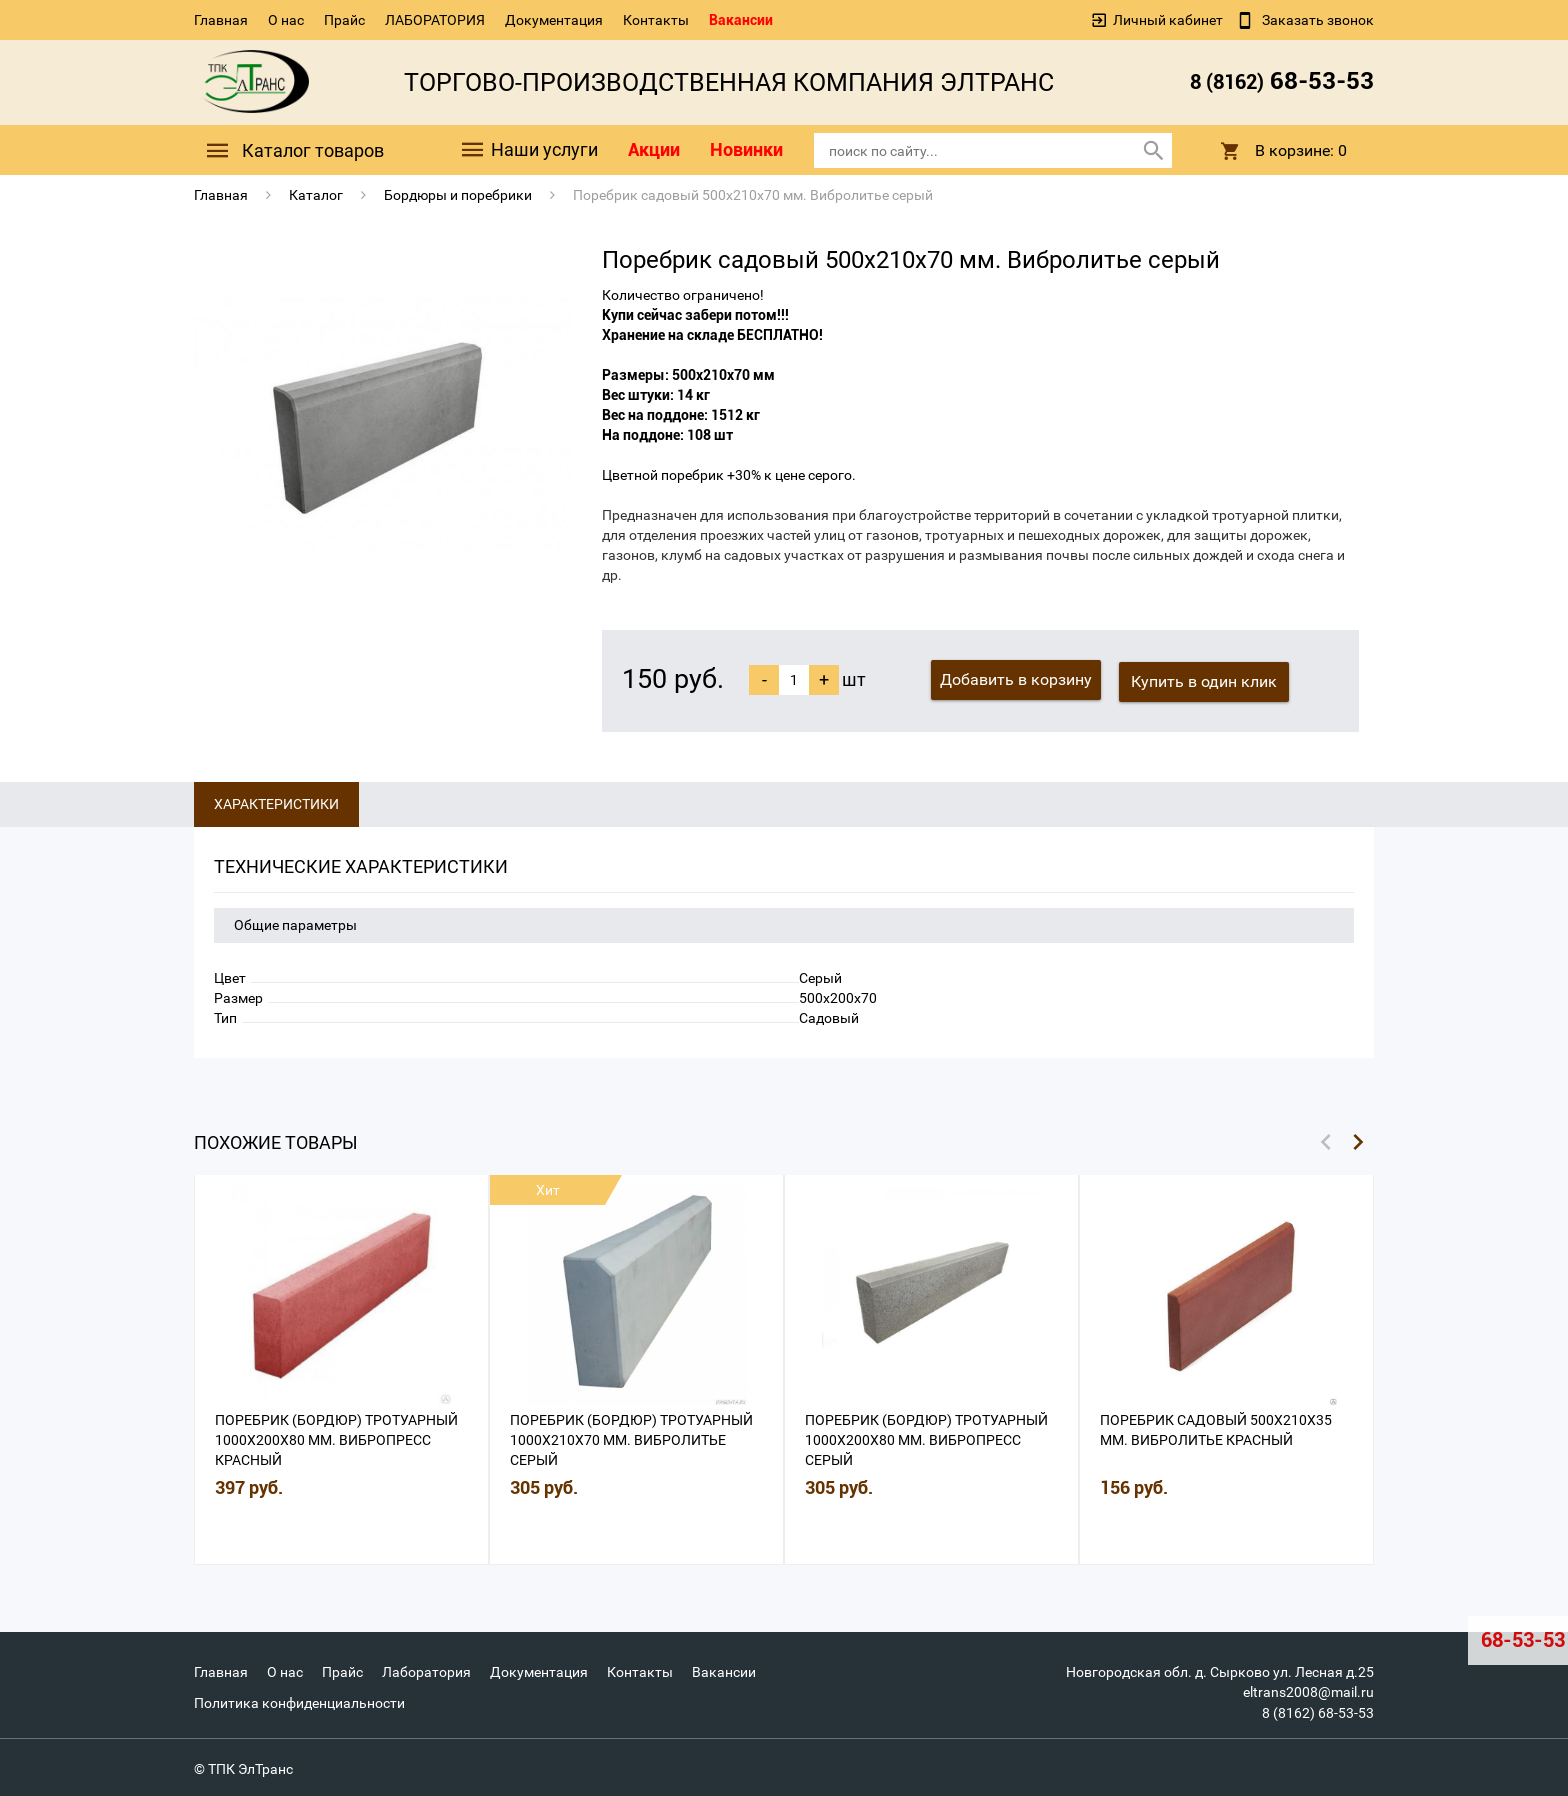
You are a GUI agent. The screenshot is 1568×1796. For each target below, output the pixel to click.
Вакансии (741, 20)
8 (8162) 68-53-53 (1318, 1710)
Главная (221, 20)
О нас (286, 20)
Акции (654, 149)
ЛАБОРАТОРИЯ (435, 20)
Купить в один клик (1206, 679)
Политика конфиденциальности (299, 1700)
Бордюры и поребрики (458, 195)
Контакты (656, 20)
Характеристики (276, 802)
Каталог (316, 195)
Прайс (344, 20)
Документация (554, 20)
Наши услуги (528, 150)
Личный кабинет (1168, 20)
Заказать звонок (1316, 20)
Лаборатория (426, 1670)
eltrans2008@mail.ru (1308, 1690)
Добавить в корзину (1016, 679)
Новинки (746, 149)
